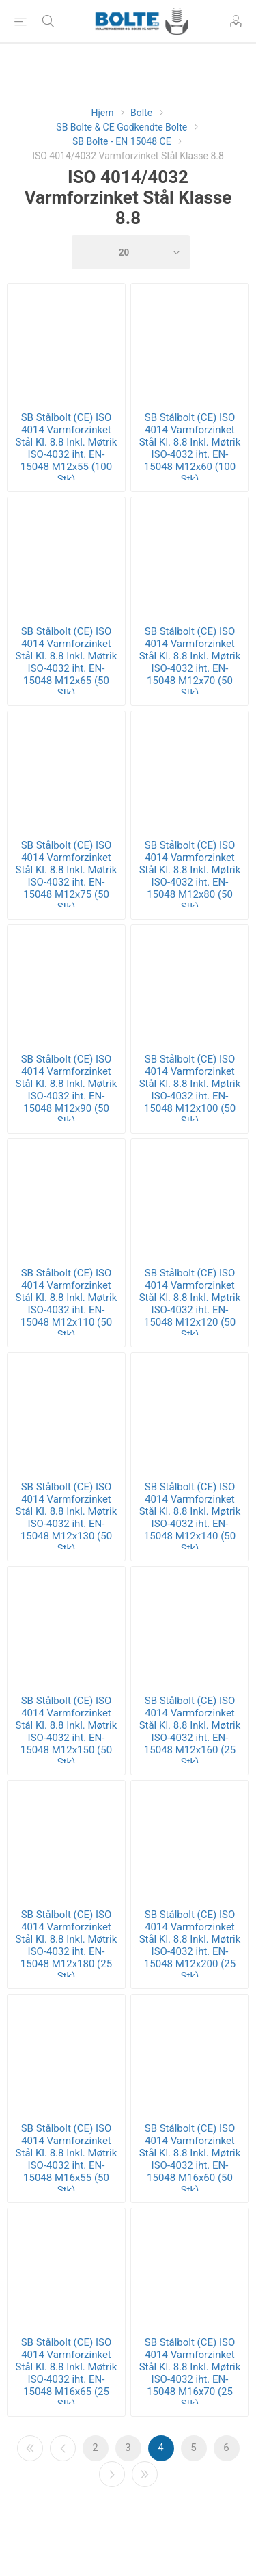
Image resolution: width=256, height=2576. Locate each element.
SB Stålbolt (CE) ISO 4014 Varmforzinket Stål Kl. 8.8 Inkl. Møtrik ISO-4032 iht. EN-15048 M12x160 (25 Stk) (190, 1731)
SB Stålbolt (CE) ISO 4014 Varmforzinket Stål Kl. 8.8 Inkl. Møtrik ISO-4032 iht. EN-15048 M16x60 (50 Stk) (190, 2159)
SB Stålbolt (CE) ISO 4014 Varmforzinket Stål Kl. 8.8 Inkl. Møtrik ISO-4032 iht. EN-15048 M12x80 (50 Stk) (190, 876)
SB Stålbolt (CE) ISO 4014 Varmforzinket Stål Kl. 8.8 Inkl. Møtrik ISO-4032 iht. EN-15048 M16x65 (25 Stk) (66, 2373)
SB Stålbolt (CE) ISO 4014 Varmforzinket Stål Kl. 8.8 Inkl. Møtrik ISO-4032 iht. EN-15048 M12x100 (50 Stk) (190, 1090)
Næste (112, 2474)
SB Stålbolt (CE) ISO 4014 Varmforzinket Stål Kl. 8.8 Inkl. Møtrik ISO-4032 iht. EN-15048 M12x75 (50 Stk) (66, 876)
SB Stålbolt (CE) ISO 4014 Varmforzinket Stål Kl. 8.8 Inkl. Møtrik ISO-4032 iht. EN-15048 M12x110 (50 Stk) (66, 1304)
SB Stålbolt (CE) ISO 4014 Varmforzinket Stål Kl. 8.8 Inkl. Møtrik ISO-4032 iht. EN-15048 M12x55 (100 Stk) (66, 448)
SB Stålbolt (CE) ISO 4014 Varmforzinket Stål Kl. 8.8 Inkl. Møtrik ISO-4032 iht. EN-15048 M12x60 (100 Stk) (190, 448)
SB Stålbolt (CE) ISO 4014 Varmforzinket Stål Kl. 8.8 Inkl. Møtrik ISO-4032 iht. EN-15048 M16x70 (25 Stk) (190, 2373)
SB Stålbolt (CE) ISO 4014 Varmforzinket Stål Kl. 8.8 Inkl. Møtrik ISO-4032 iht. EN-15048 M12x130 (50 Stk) (66, 1517)
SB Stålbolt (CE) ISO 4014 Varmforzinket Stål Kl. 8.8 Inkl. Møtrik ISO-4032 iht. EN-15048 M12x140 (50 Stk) (190, 1517)
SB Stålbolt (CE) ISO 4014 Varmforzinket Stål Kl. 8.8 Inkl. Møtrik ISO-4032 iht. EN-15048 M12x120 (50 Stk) (190, 1304)
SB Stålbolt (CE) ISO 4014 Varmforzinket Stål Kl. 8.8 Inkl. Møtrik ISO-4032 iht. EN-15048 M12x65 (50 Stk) (66, 662)
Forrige (63, 2448)
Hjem (102, 112)
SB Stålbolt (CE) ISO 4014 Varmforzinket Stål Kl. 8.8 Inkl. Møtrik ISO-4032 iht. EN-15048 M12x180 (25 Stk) (66, 1945)
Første (30, 2448)
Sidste (145, 2474)
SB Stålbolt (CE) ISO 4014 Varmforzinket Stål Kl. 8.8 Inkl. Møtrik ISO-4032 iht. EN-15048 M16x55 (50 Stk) (66, 2159)
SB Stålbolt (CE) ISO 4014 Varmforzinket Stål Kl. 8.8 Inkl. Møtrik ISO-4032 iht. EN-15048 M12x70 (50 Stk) (190, 662)
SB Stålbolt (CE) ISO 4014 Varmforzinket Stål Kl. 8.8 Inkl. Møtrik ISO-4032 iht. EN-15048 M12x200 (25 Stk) (190, 1945)
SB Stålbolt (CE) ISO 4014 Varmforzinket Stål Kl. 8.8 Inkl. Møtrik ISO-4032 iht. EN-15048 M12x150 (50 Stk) (66, 1731)
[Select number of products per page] (131, 252)
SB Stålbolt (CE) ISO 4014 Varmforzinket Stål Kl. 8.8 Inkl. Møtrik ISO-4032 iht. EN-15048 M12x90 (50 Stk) (66, 1090)
